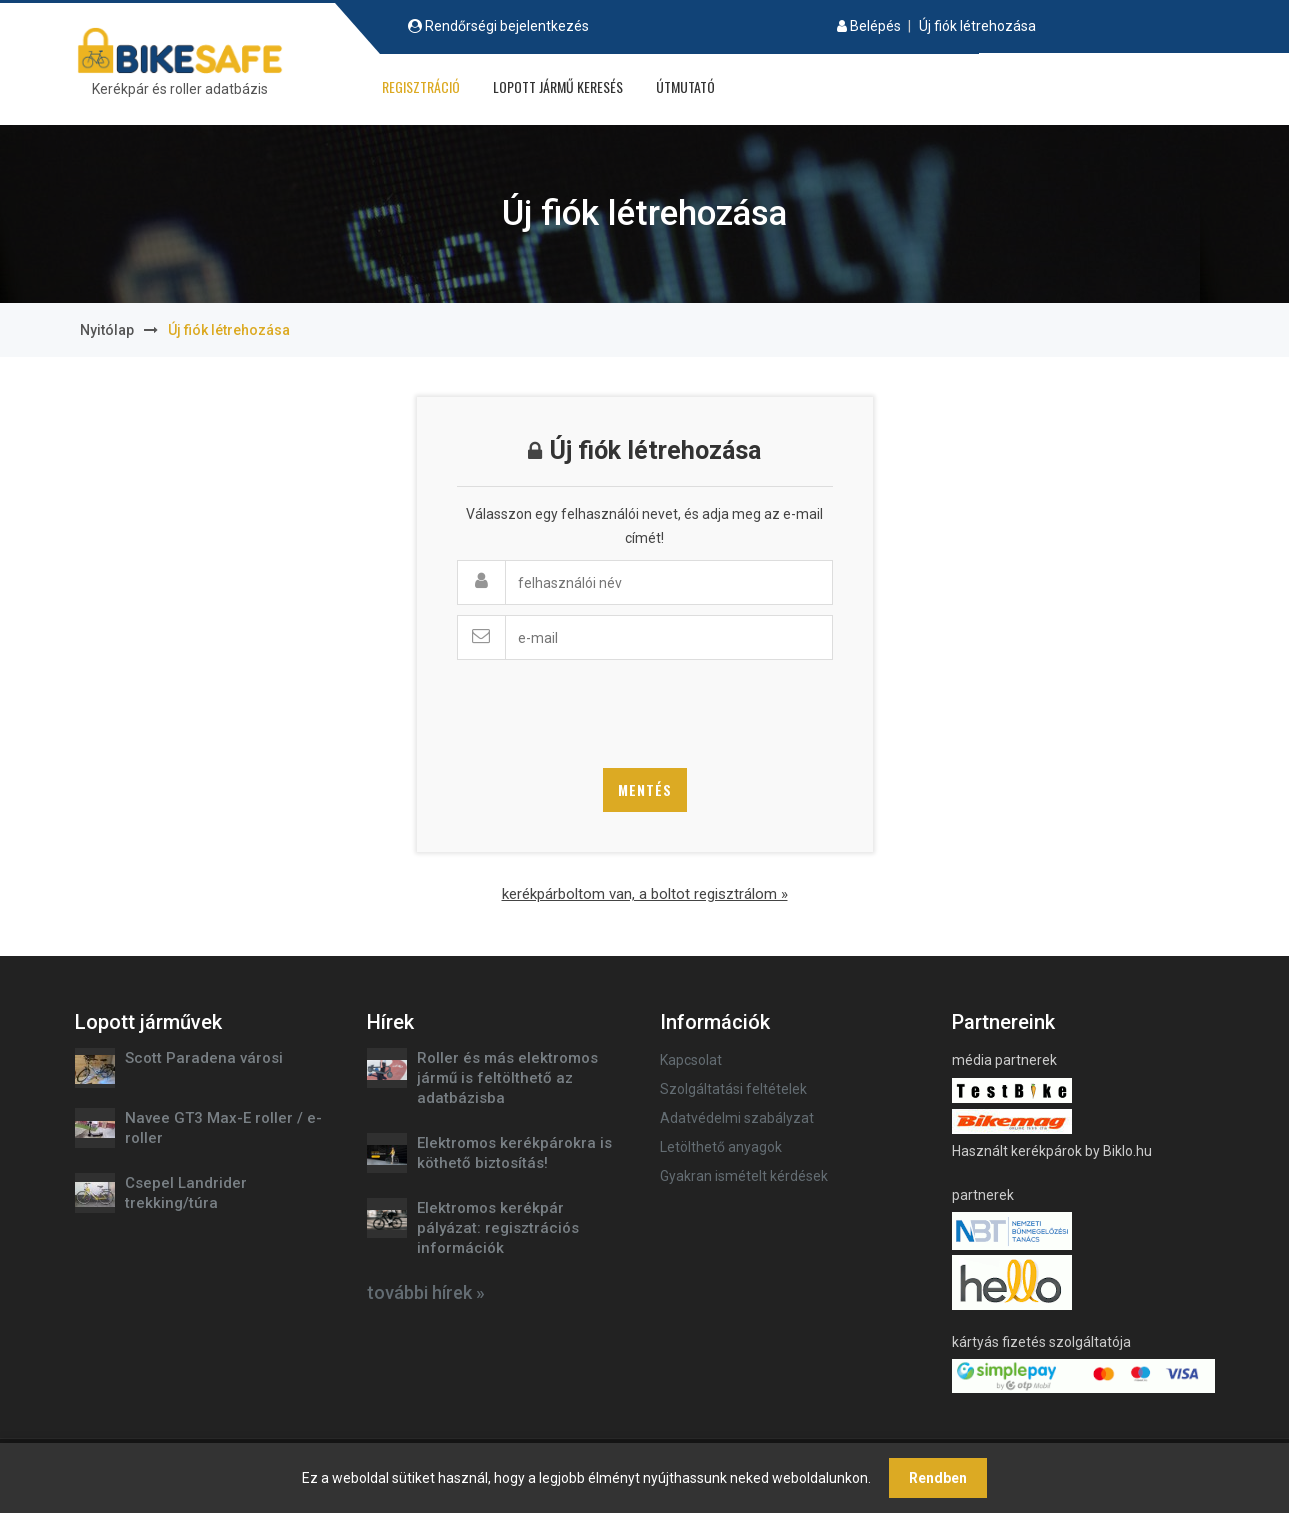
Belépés (875, 26)
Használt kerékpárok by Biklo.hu (1052, 1151)
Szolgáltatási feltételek (733, 1089)
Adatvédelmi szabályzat (737, 1118)
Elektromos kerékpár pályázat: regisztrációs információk (498, 1228)
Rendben (938, 1478)
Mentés (645, 789)
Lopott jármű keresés (558, 86)
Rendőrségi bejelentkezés (507, 26)
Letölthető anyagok (721, 1147)
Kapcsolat (691, 1060)
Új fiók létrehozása (977, 26)
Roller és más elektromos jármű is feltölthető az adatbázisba (507, 1078)
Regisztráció (421, 86)
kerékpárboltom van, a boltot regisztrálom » (645, 894)
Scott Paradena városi (204, 1058)
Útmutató (685, 86)
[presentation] (609, 709)
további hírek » (426, 1292)
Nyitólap (107, 330)
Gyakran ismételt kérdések (744, 1176)
